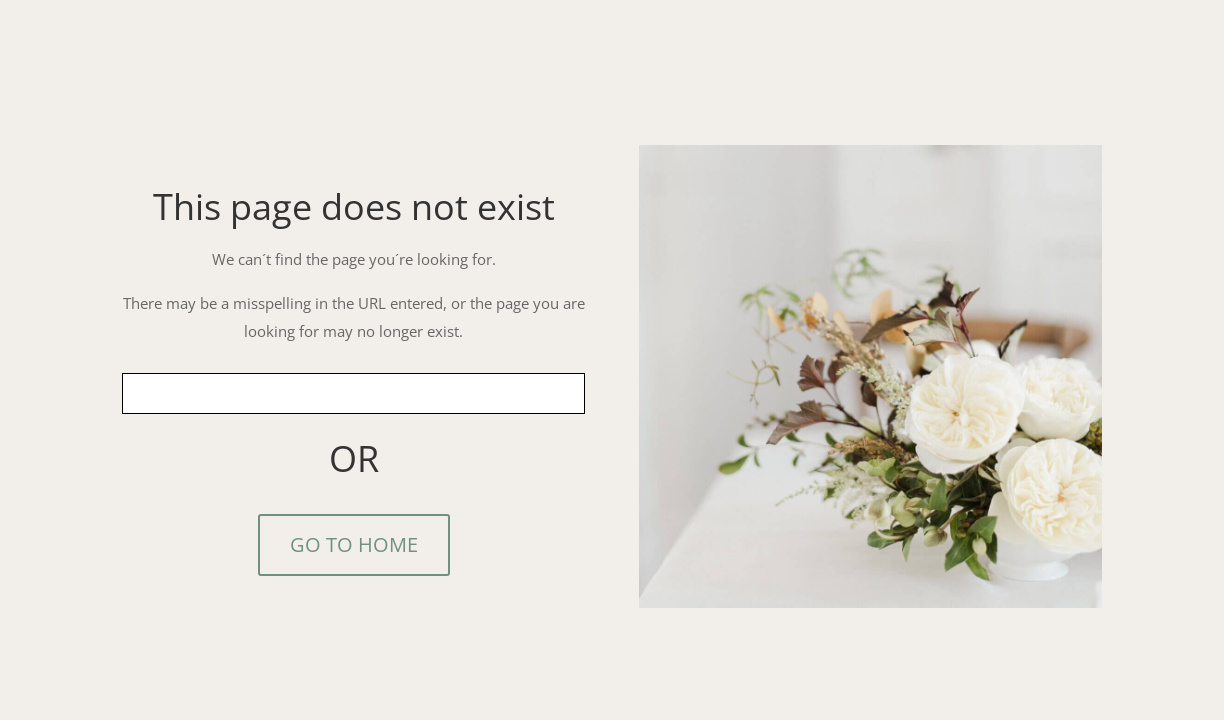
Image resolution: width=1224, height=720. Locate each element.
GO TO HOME (354, 544)
